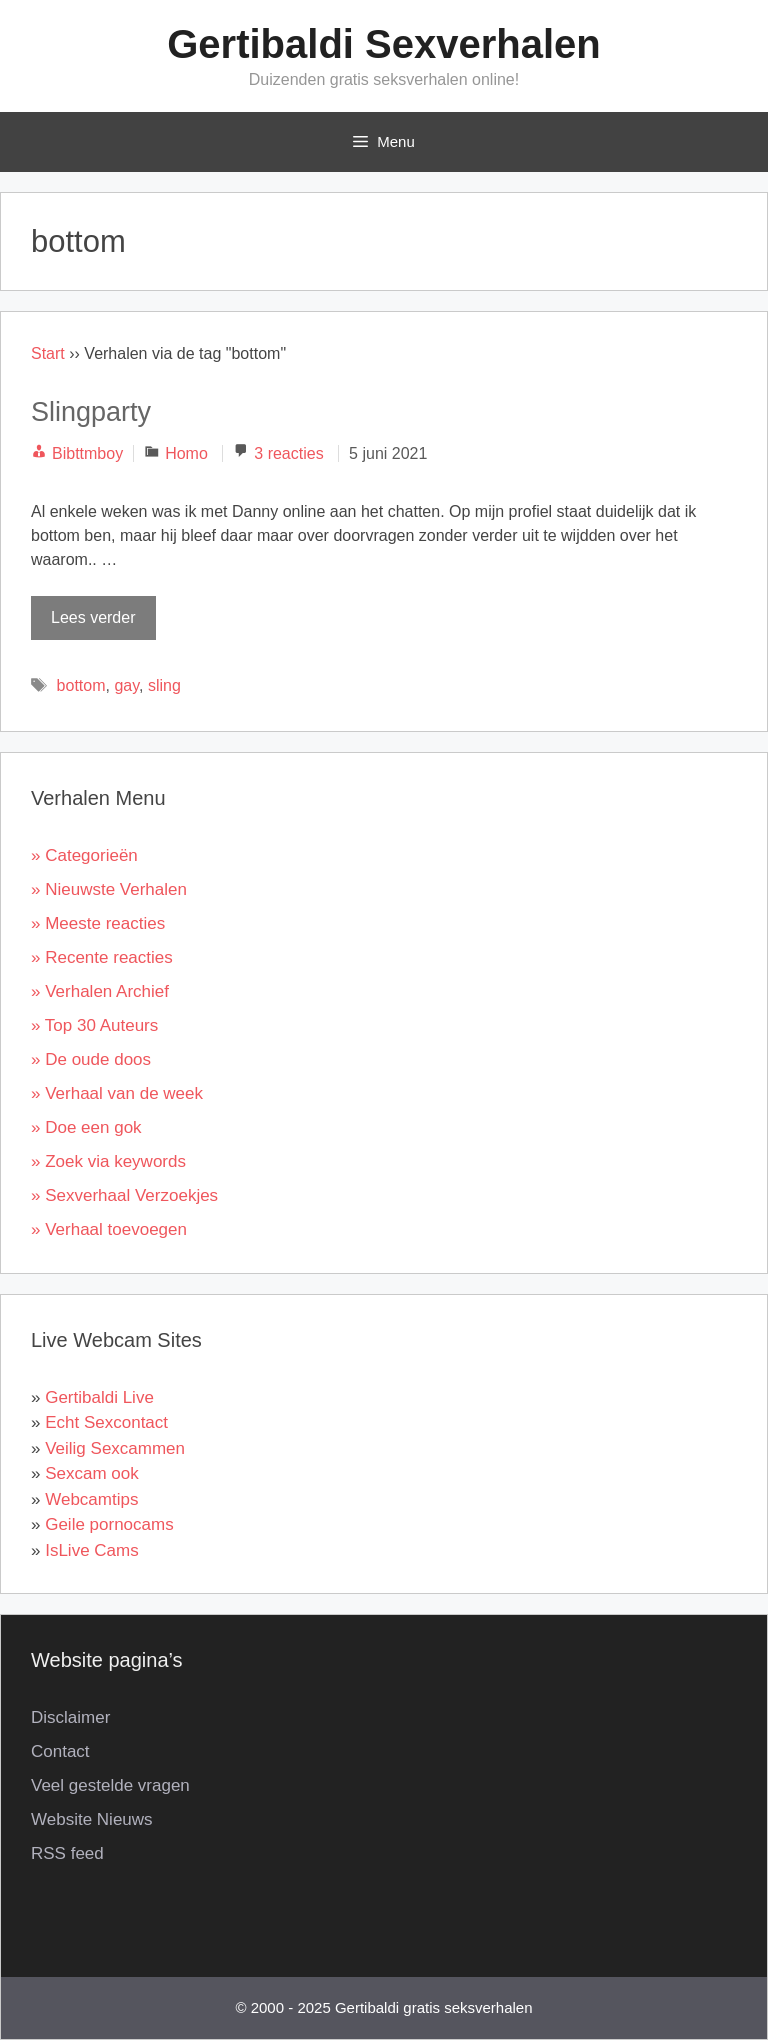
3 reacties (288, 453)
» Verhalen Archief (100, 991)
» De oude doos (91, 1059)
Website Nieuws (92, 1819)
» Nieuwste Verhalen (109, 889)
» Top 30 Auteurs (94, 1025)
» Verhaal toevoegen (109, 1229)
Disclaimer (70, 1717)
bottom (81, 685)
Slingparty (91, 412)
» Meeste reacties (98, 923)
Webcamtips (91, 1499)
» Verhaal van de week (117, 1093)
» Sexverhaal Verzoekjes (124, 1195)
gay (126, 685)
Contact (60, 1751)
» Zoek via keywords (108, 1161)
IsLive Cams (92, 1550)
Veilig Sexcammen (115, 1448)
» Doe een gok (86, 1127)
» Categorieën (84, 855)
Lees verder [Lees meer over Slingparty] (93, 617)
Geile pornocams (109, 1524)
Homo (186, 453)
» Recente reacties (102, 957)
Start (48, 353)
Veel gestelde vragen (110, 1785)
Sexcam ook (92, 1473)
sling (164, 685)
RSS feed (67, 1853)
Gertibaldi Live (99, 1397)
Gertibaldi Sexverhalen (384, 44)
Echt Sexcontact (106, 1422)
